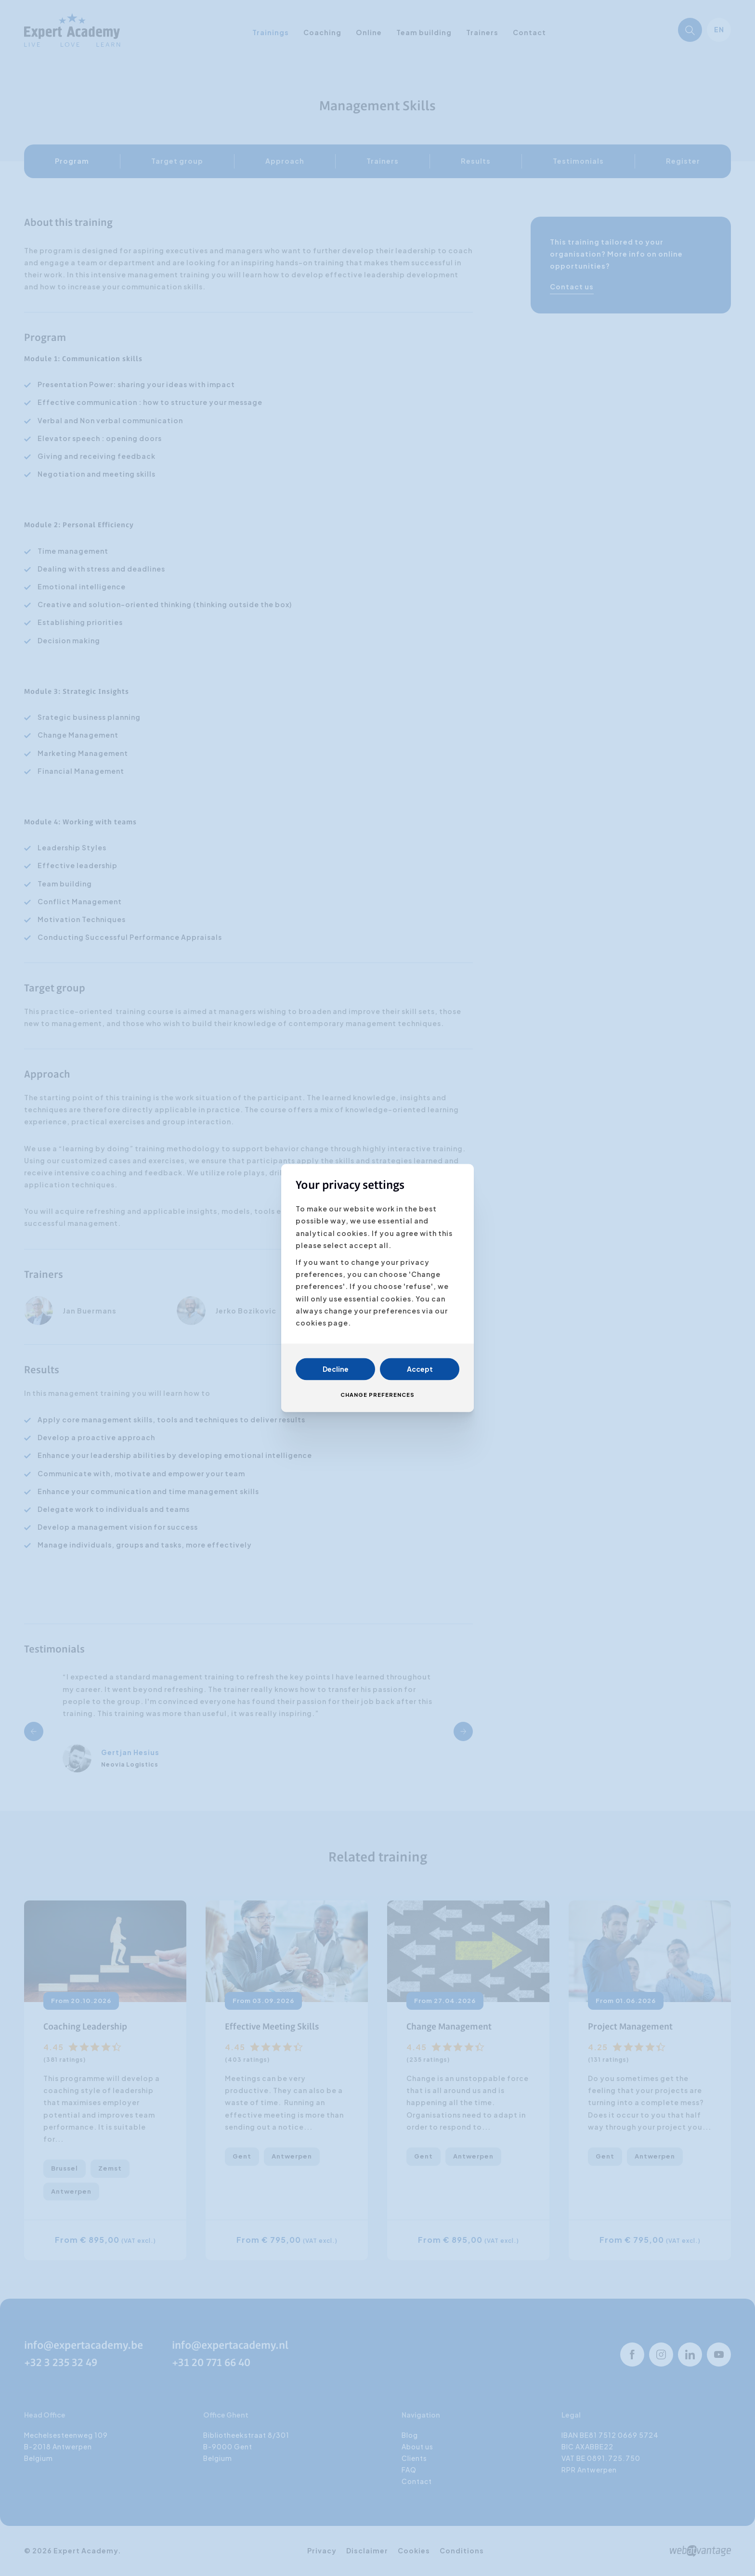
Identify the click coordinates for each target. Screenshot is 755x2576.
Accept (420, 1369)
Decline (336, 1369)
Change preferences (377, 1395)
